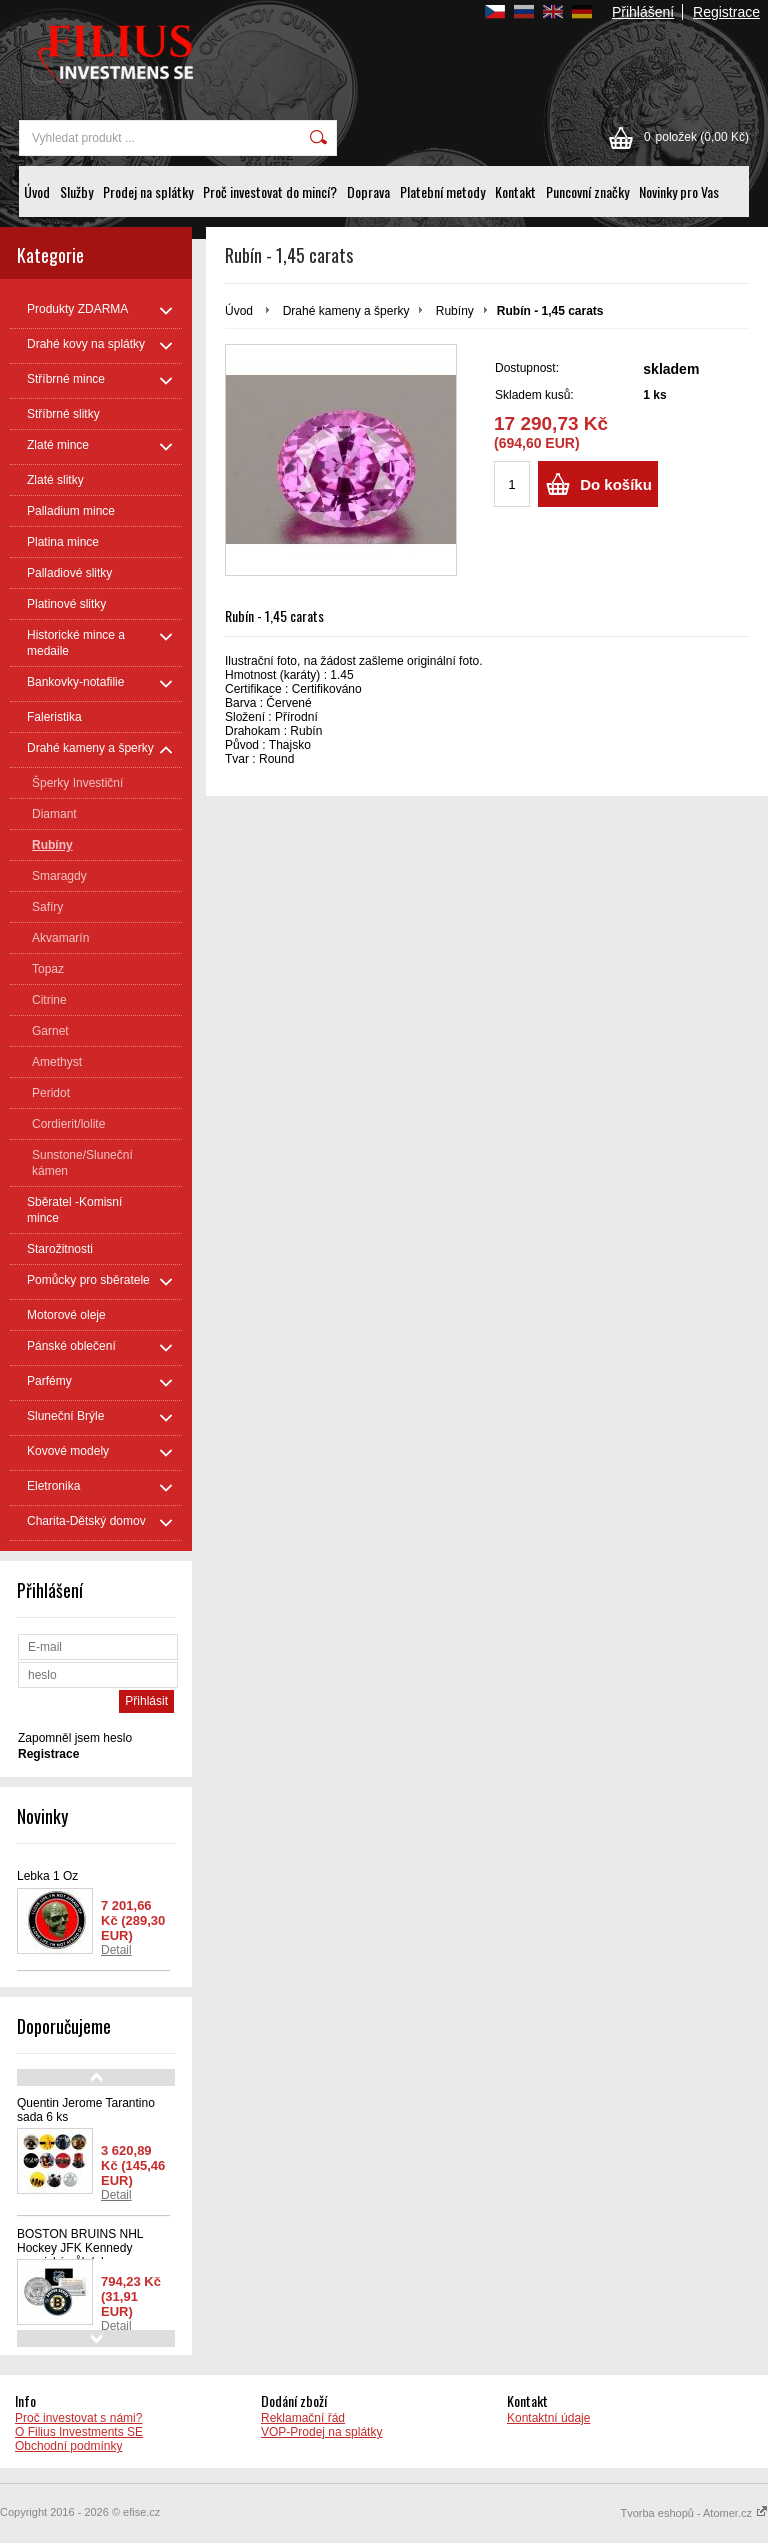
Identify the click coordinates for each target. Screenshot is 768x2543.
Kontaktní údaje (548, 2418)
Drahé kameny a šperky (346, 311)
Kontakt (515, 191)
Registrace (726, 12)
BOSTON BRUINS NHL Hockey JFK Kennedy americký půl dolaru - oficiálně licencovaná (80, 2255)
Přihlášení (643, 12)
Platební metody (442, 191)
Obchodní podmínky (68, 2446)
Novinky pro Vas (679, 191)
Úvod (37, 191)
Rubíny (455, 311)
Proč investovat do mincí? (270, 191)
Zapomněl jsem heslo (75, 1738)
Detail (116, 1950)
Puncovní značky (587, 191)
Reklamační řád (303, 2418)
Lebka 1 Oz (47, 1876)
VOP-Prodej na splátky (321, 2432)
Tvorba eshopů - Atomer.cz (694, 2513)
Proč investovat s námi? (78, 2418)
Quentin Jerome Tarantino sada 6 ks (86, 2110)
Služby (76, 191)
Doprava (368, 191)
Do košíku (616, 484)
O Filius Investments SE (79, 2432)
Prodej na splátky (148, 191)
